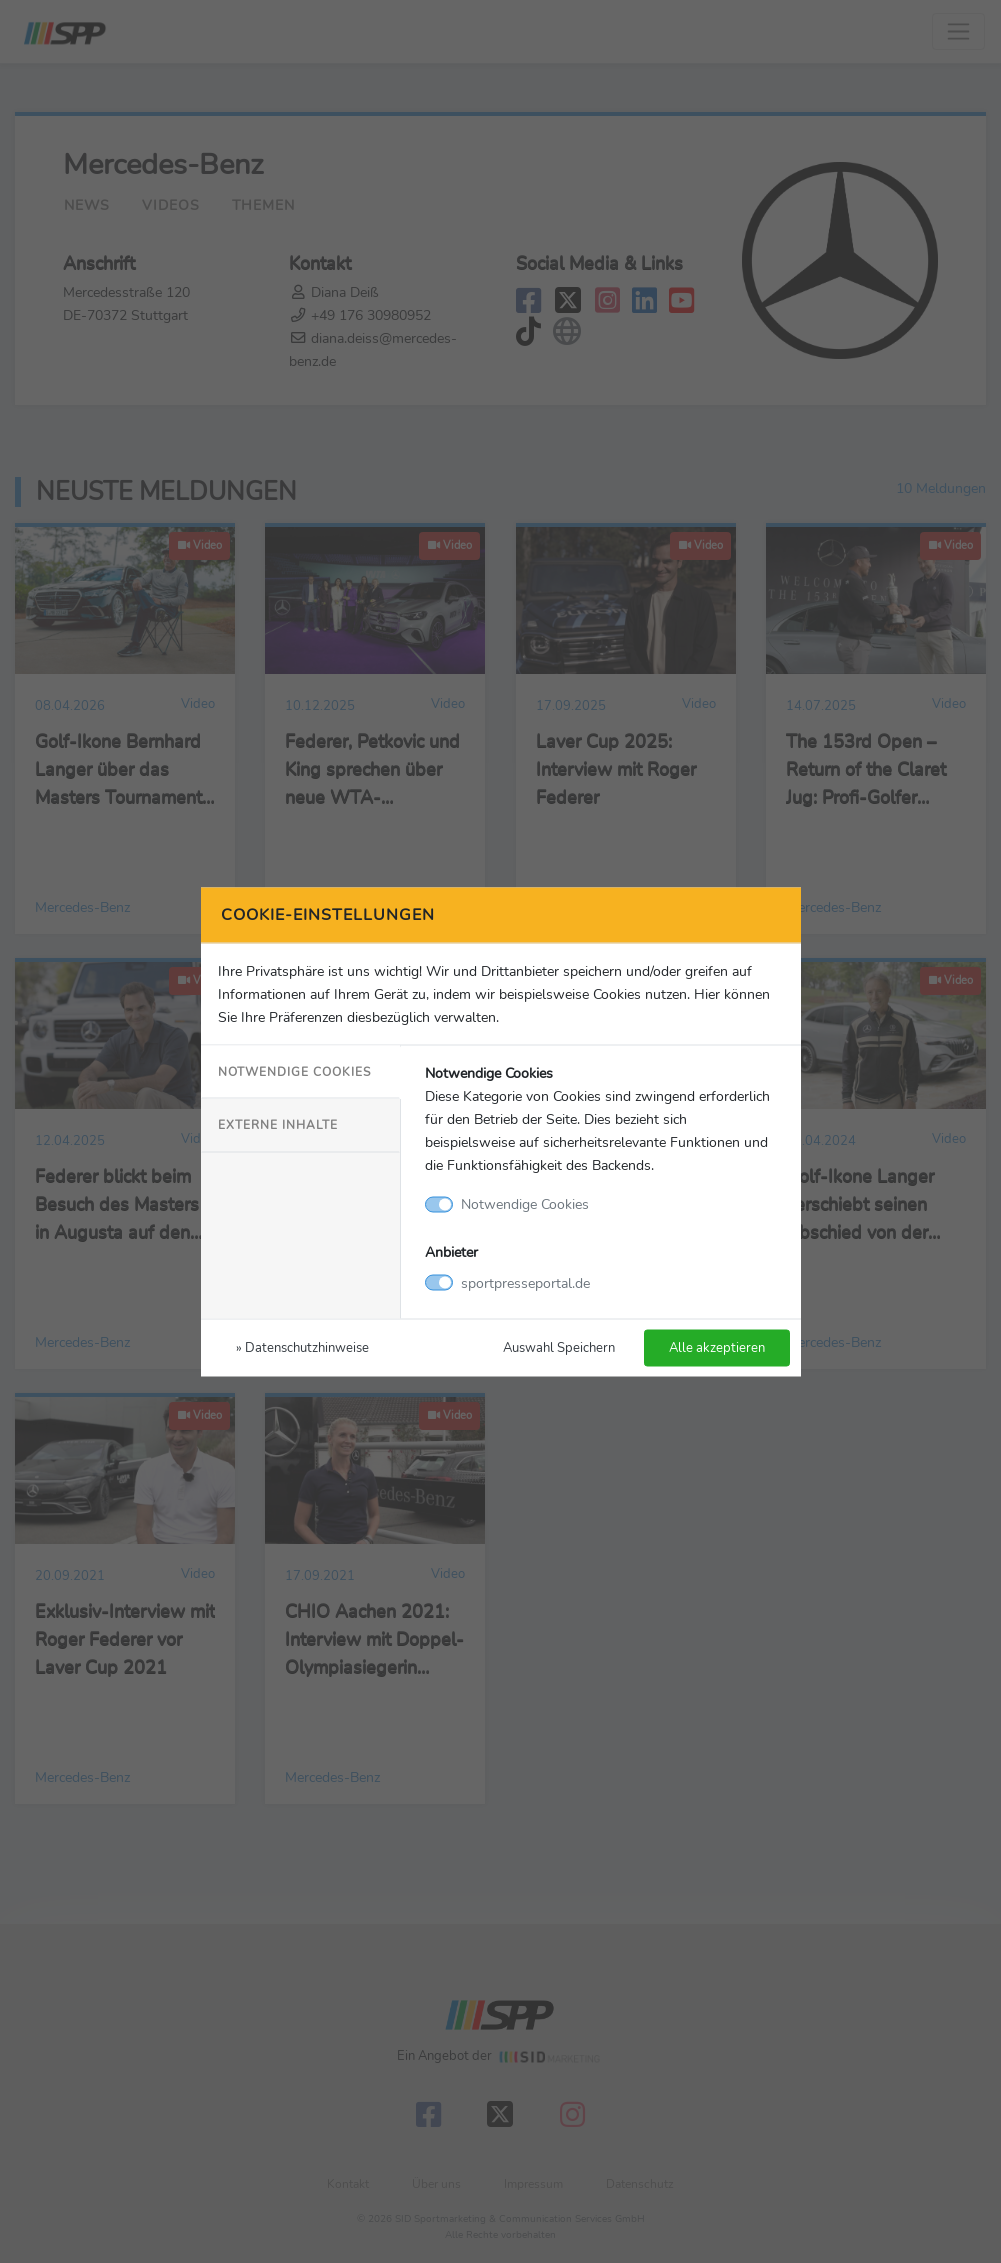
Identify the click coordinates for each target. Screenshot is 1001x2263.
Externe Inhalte (278, 1125)
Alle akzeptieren (717, 1346)
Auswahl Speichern (559, 1346)
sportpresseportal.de (525, 1282)
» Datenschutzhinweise (302, 1346)
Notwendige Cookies (294, 1072)
